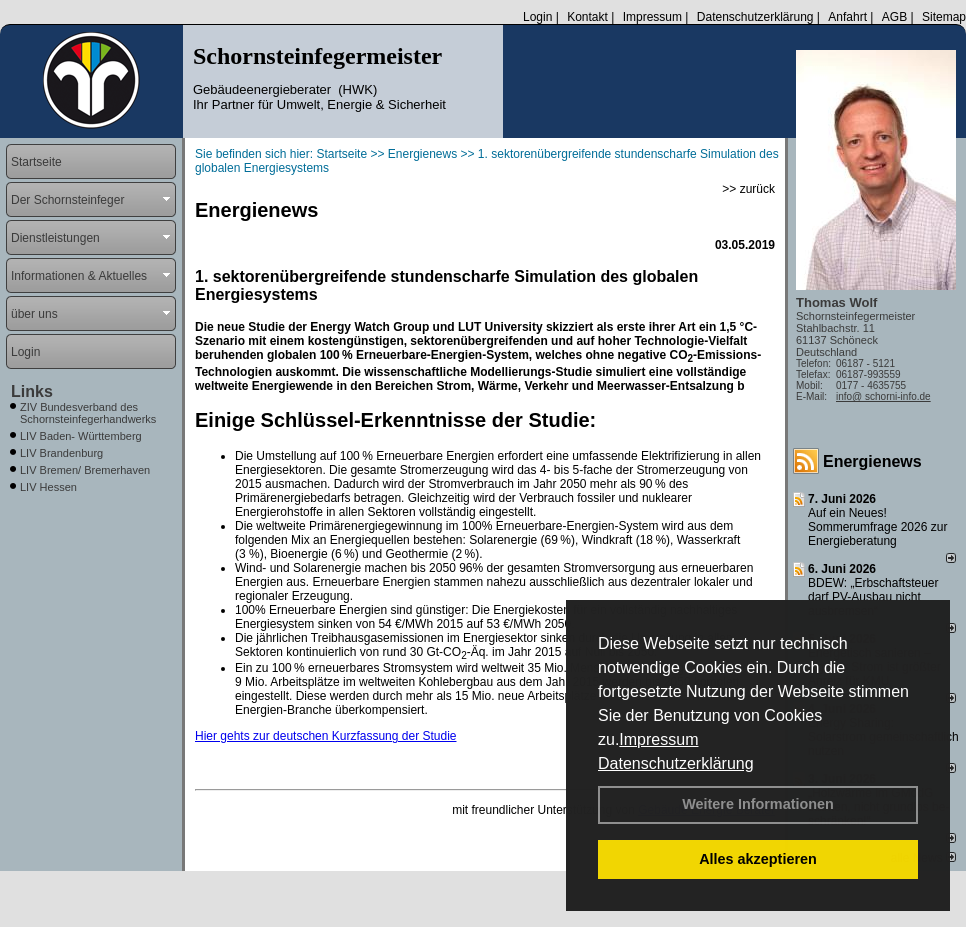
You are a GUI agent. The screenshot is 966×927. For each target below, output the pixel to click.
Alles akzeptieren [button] (758, 859)
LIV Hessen (48, 487)
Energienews (872, 461)
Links (32, 391)
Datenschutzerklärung (676, 763)
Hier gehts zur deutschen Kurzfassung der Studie (325, 736)
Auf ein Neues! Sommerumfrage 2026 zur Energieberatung (877, 527)
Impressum (658, 739)
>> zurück (748, 189)
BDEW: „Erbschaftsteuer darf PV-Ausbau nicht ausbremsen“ (873, 597)
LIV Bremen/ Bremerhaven (85, 470)
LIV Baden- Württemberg (81, 436)
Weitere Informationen (758, 804)
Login (537, 17)
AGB (894, 17)
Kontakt (587, 17)
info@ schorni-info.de (883, 396)
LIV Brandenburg (61, 453)
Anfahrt (847, 17)
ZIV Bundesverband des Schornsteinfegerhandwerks (88, 413)
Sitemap (944, 17)
